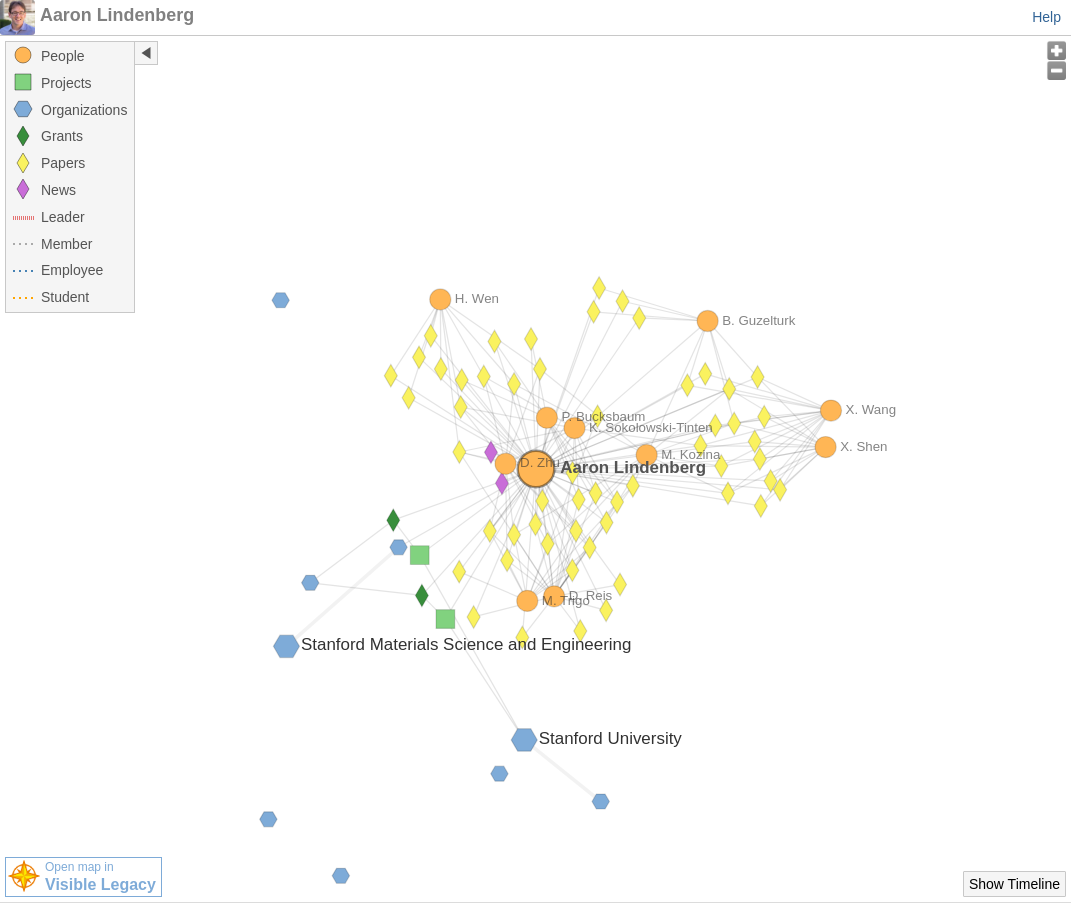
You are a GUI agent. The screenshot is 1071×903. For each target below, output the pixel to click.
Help (1046, 17)
